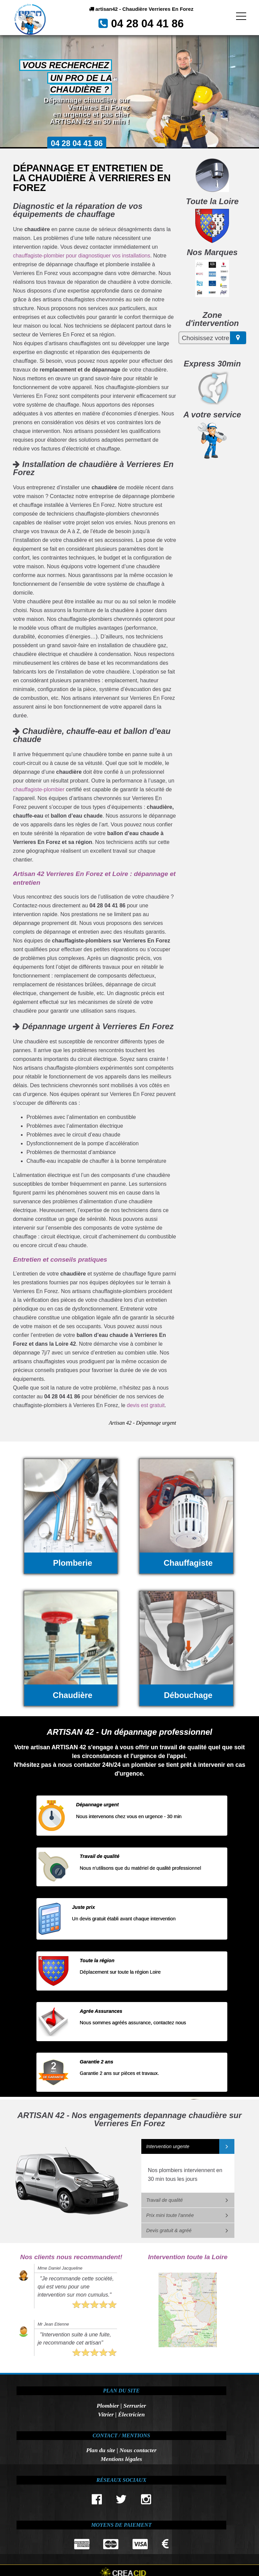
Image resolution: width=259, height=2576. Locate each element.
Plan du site (100, 2450)
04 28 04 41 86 (150, 26)
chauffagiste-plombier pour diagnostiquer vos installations (81, 255)
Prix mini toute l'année (170, 2215)
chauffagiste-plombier (38, 789)
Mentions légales (121, 2459)
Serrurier (134, 2405)
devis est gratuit (146, 1405)
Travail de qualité (164, 2200)
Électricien (131, 2414)
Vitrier (106, 2414)
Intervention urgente (168, 2146)
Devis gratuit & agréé (169, 2230)
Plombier (107, 2405)
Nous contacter (137, 2450)
